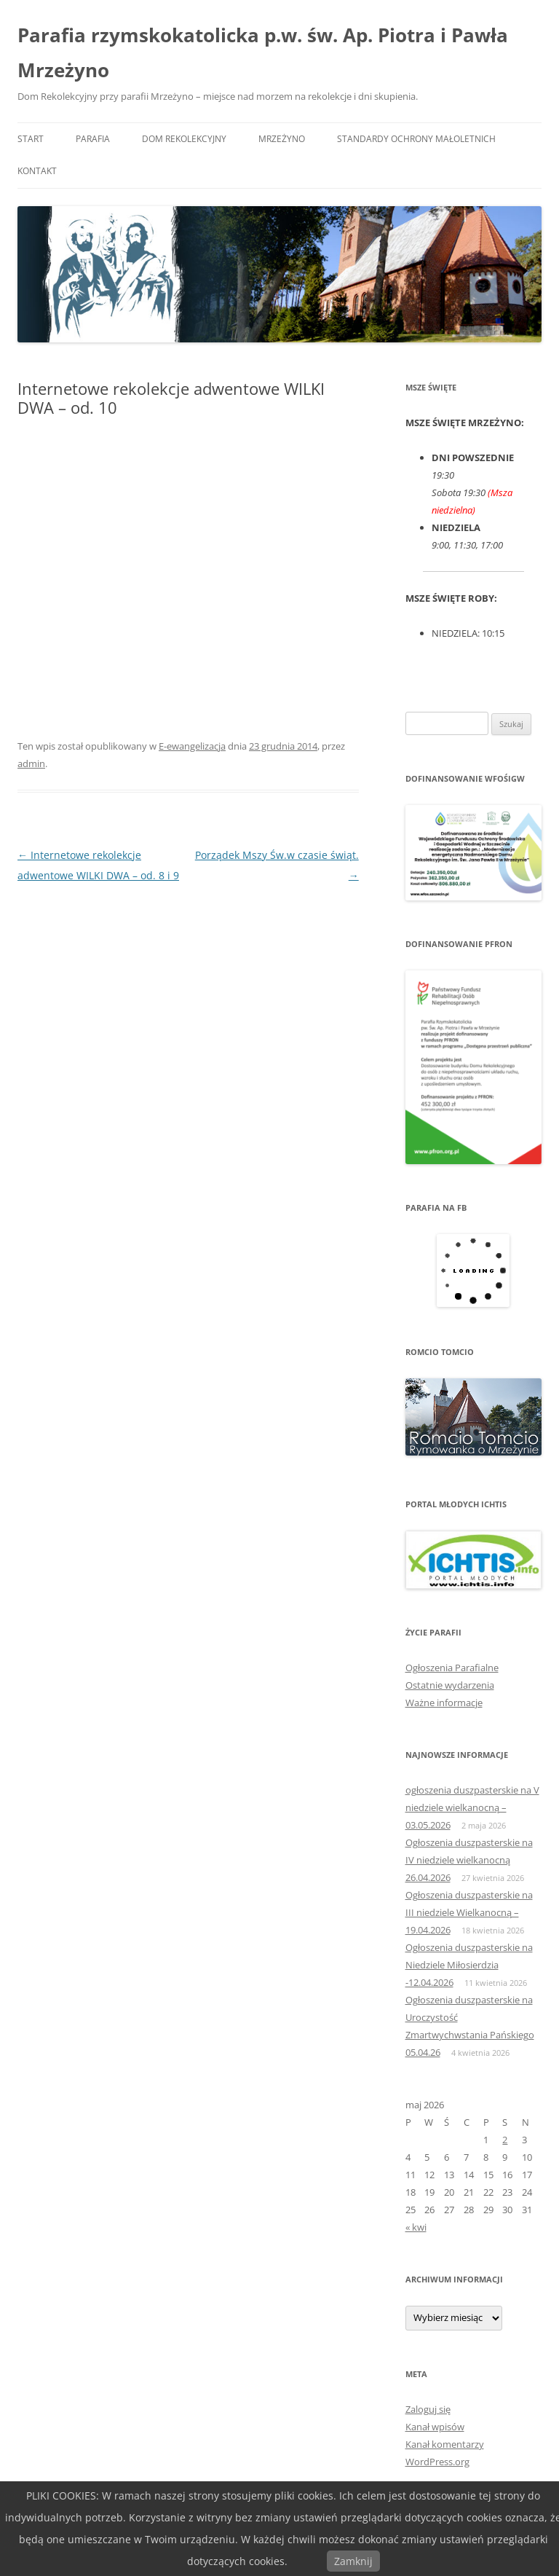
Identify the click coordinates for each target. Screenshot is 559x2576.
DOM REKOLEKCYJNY (184, 139)
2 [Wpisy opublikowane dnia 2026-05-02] (504, 2139)
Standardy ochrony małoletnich (416, 139)
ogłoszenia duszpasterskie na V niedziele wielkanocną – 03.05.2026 (472, 1807)
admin (31, 763)
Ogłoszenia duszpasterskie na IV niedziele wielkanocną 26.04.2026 (469, 1860)
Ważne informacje (444, 1702)
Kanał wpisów (434, 2426)
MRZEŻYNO (281, 139)
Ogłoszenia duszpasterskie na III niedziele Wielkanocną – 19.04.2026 (469, 1912)
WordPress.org (437, 2461)
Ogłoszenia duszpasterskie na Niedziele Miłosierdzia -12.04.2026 (469, 1965)
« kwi (416, 2227)
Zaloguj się (428, 2409)
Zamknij (353, 2561)
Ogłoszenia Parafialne (452, 1667)
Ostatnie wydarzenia (449, 1685)
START (30, 139)
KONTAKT (37, 171)
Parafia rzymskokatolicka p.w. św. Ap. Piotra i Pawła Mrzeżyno (262, 52)
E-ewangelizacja (192, 746)
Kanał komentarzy (444, 2444)
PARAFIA (93, 139)
